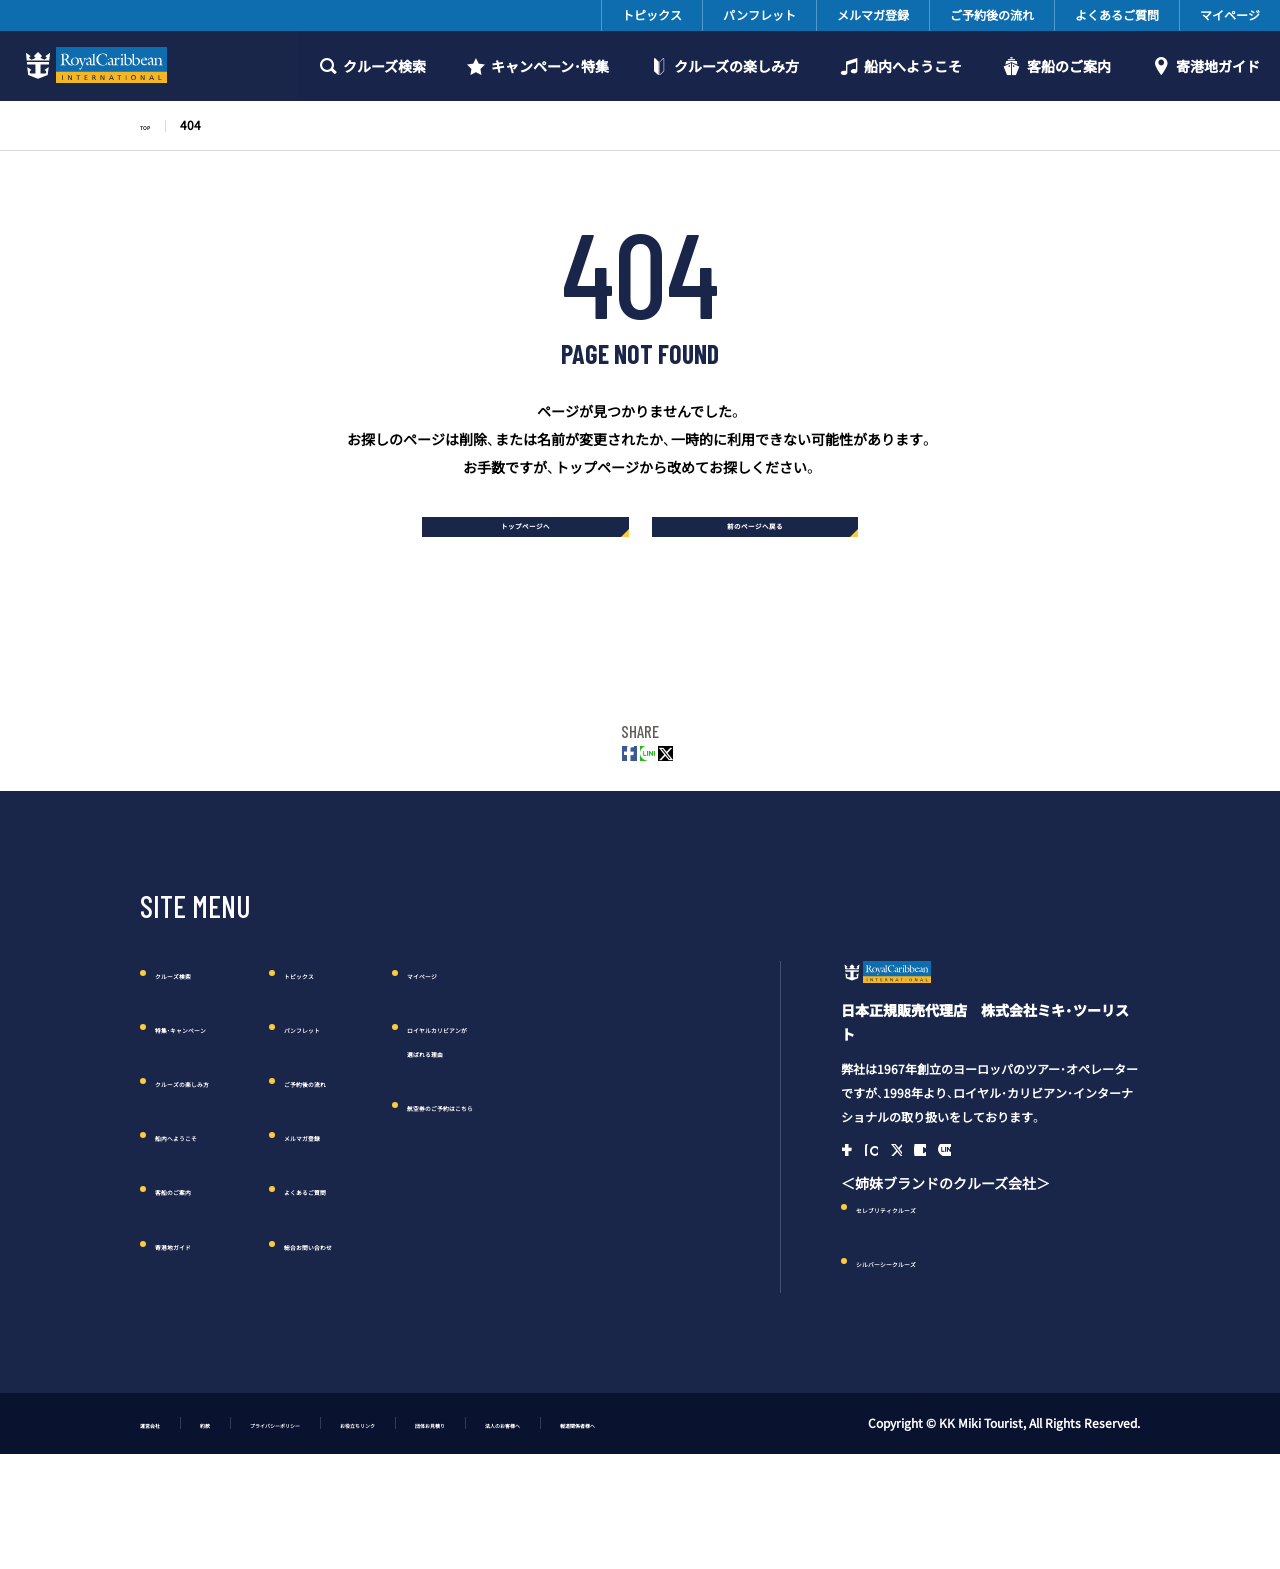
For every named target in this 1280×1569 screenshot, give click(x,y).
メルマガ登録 (873, 15)
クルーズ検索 (384, 66)
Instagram (898, 1235)
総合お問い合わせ (411, 1288)
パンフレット (759, 15)
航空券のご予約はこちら (619, 1150)
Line (1024, 1235)
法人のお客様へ (730, 1517)
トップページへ (514, 536)
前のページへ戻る (767, 536)
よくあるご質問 (1117, 15)
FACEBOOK (586, 788)
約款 (240, 1517)
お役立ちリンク (494, 1517)
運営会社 (164, 1517)
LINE (640, 788)
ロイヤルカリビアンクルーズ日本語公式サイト (93, 65)
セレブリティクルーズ (925, 1301)
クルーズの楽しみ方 (736, 66)
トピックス (652, 15)
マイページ (1230, 15)
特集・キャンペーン (214, 1072)
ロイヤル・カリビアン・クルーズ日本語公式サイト (951, 1033)
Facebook (856, 1235)
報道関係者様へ (854, 1517)
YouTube (982, 1235)
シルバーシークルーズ (925, 1355)
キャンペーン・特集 (550, 66)
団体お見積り (612, 1517)
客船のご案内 (1069, 66)
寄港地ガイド (1218, 66)
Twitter (694, 788)
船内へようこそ (913, 66)
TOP (152, 125)
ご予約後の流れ (992, 15)
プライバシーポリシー (352, 1517)
